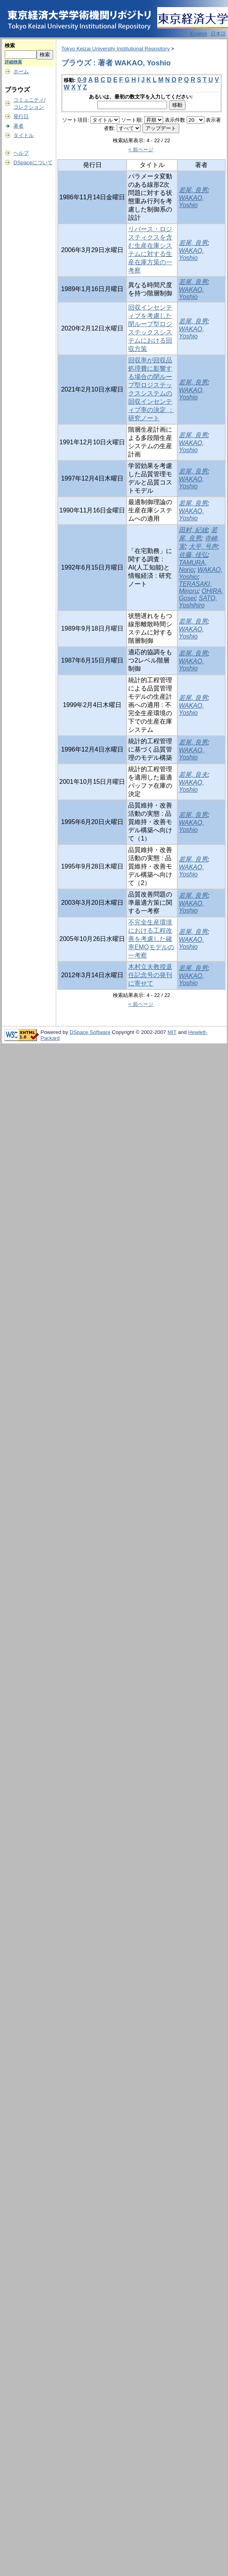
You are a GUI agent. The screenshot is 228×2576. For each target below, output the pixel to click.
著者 (18, 126)
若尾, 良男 (193, 190)
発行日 (21, 116)
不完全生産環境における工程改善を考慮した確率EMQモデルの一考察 (151, 939)
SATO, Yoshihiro (198, 602)
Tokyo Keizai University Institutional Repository (115, 49)
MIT (172, 1032)
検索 (10, 45)
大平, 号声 (203, 546)
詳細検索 (13, 61)
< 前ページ (140, 149)
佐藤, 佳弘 (193, 554)
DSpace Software (90, 1032)
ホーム (21, 71)
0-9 (81, 79)
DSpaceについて (32, 162)
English (199, 34)
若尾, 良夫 (193, 774)
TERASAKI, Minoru (195, 587)
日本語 (218, 34)
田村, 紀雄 (193, 530)
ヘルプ (21, 153)
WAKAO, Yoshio (191, 201)
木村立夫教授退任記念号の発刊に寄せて (150, 975)
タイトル (23, 135)
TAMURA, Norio (193, 566)
